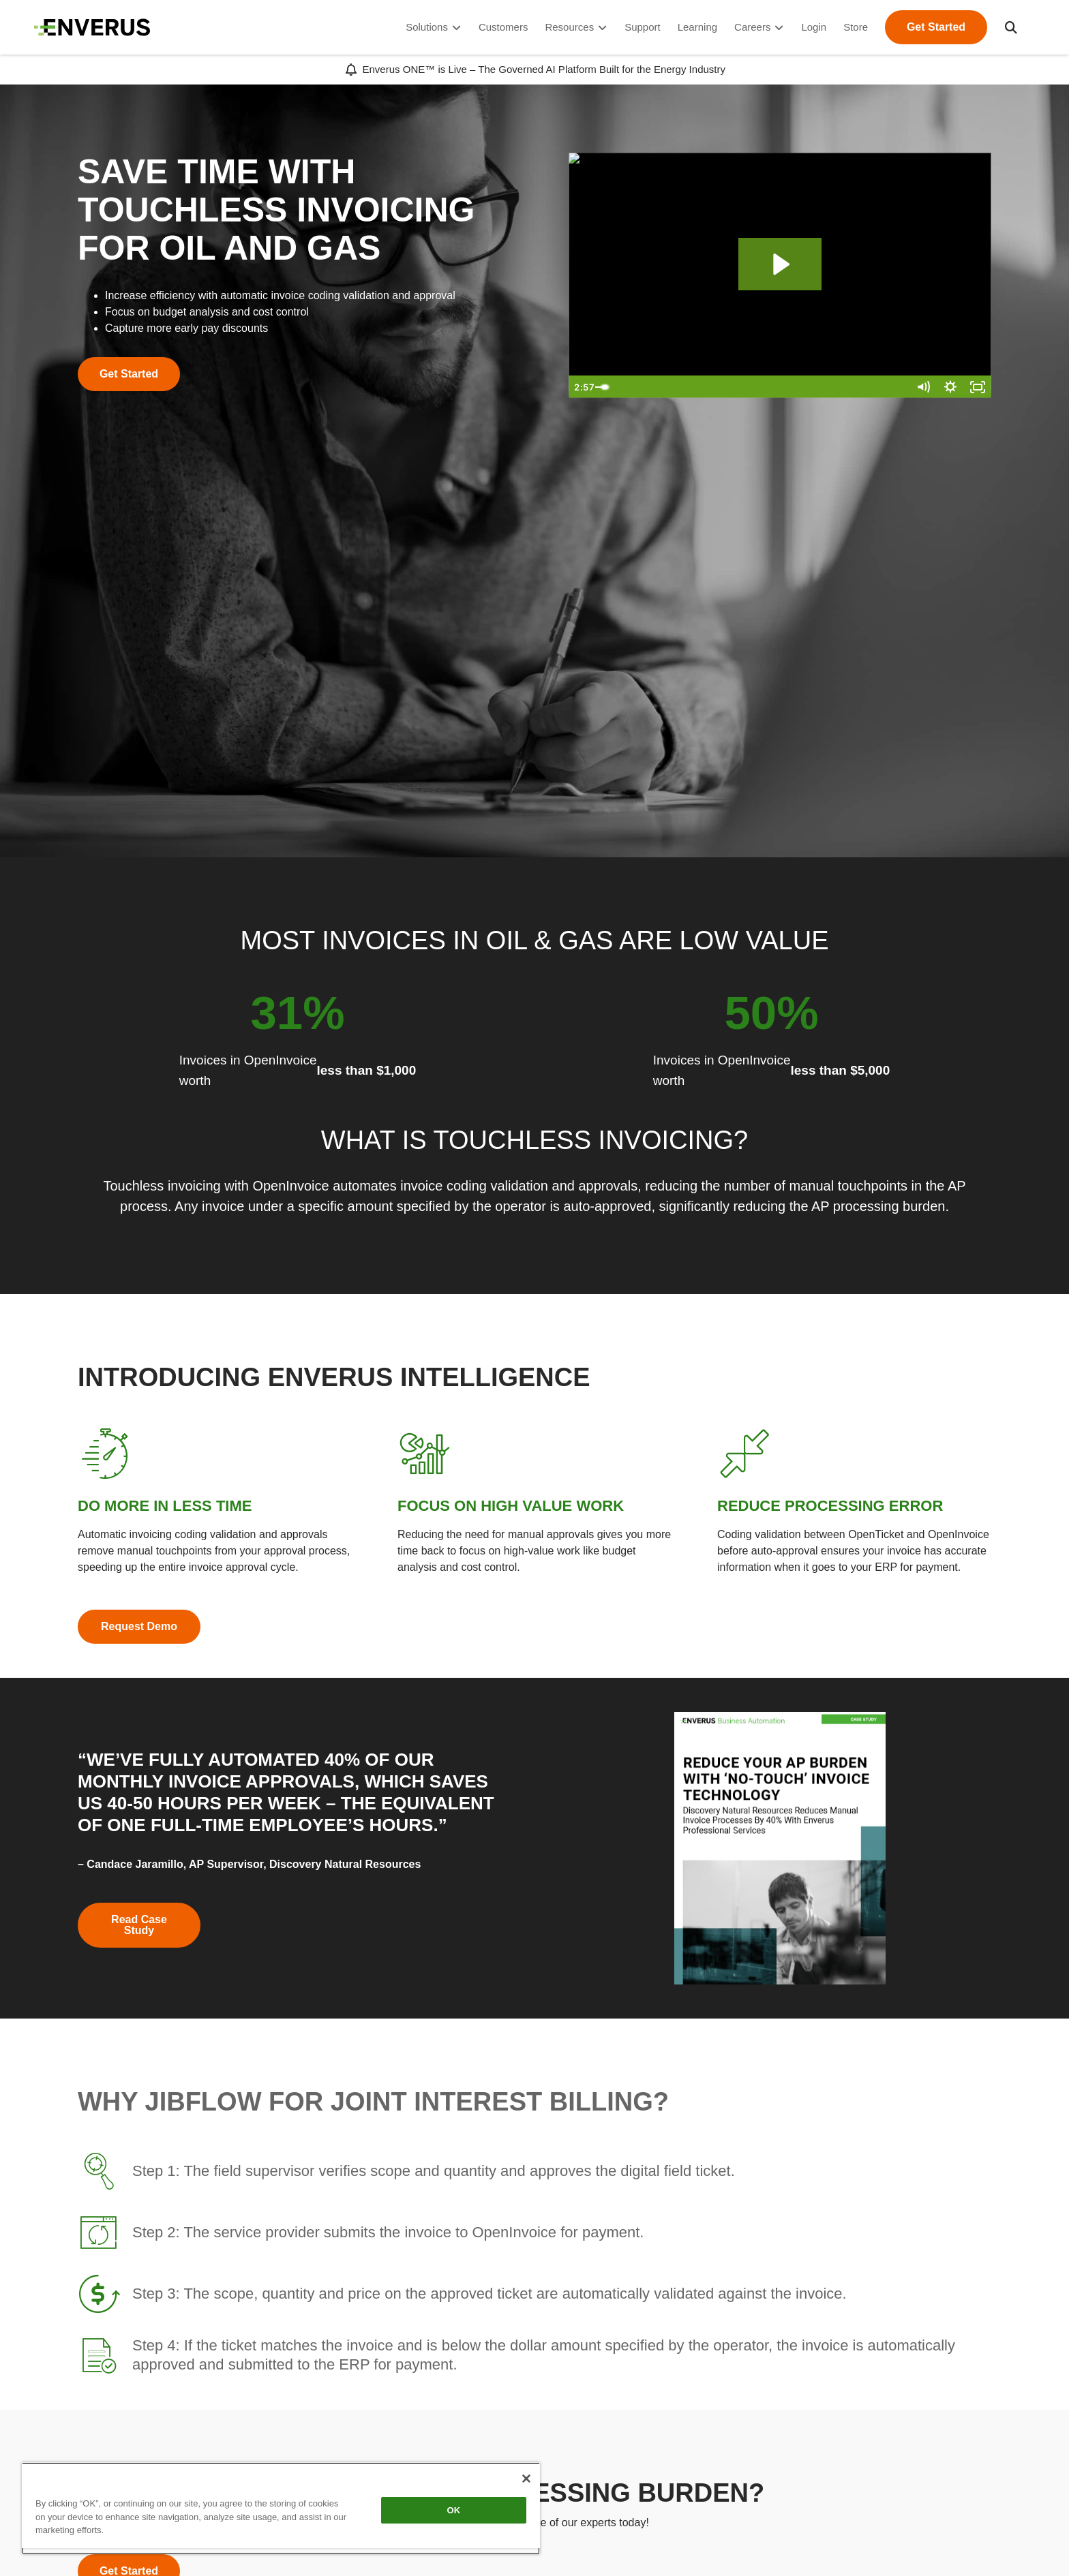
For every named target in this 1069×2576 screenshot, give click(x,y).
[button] (1011, 27)
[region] (281, 2508)
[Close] (526, 2478)
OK (454, 2510)
